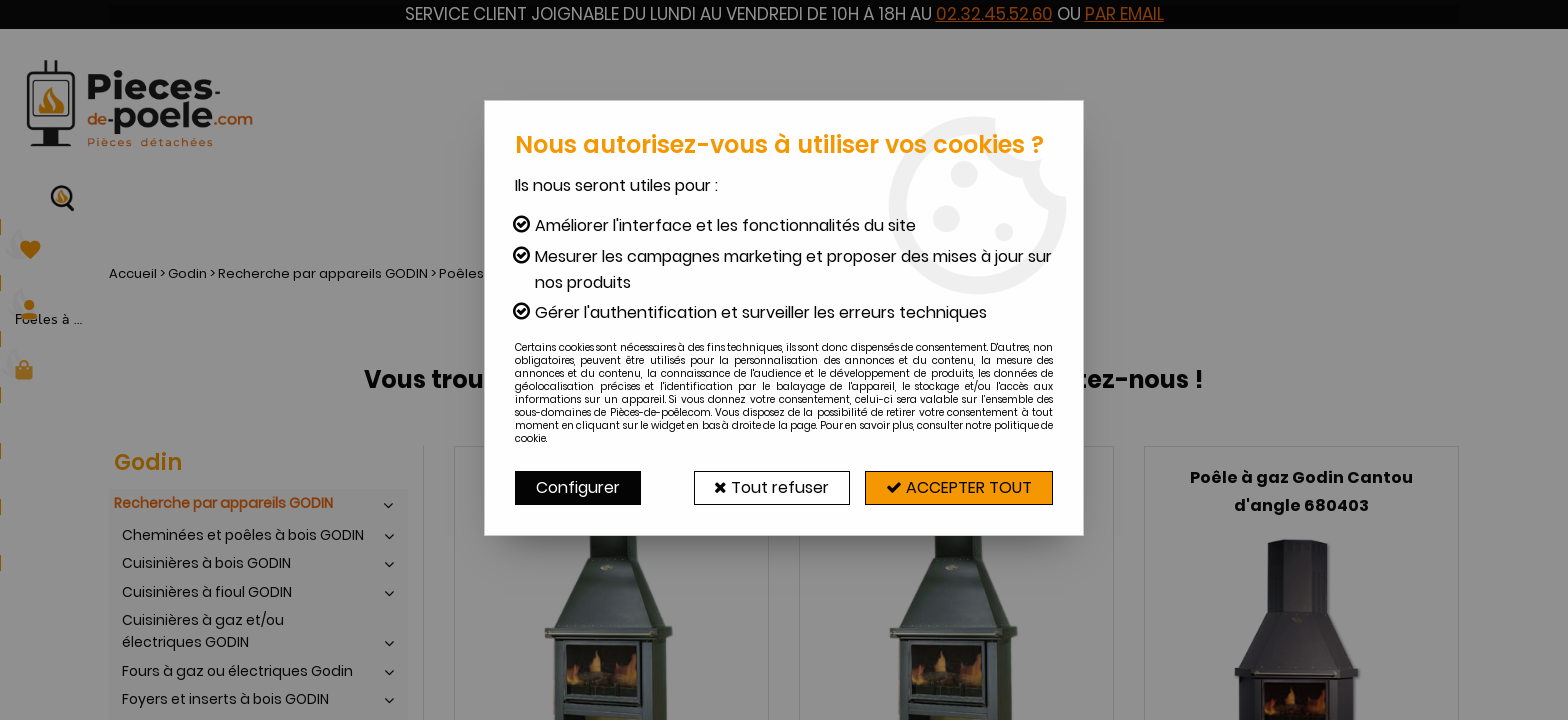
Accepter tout (959, 487)
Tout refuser (771, 487)
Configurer (578, 487)
